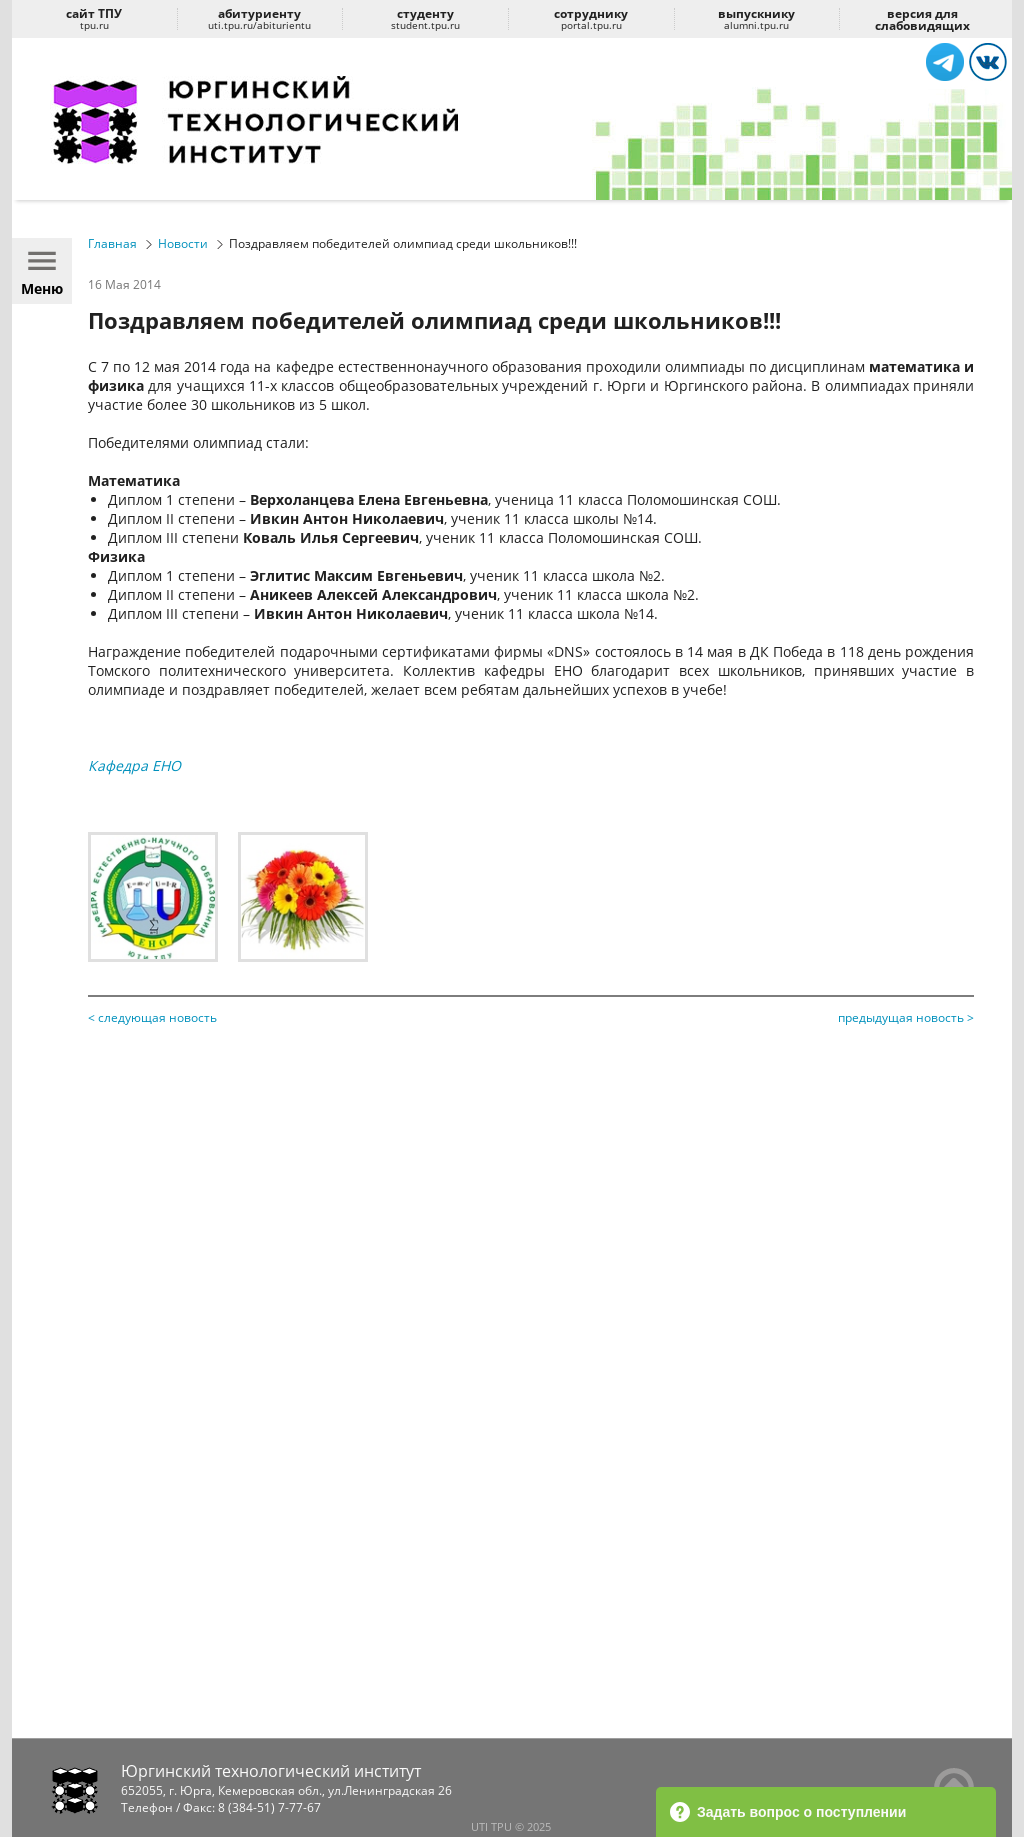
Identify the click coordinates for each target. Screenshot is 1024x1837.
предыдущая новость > (906, 1017)
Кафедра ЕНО (134, 765)
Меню (42, 270)
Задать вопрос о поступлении (788, 1812)
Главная (112, 243)
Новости (183, 243)
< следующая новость (152, 1017)
